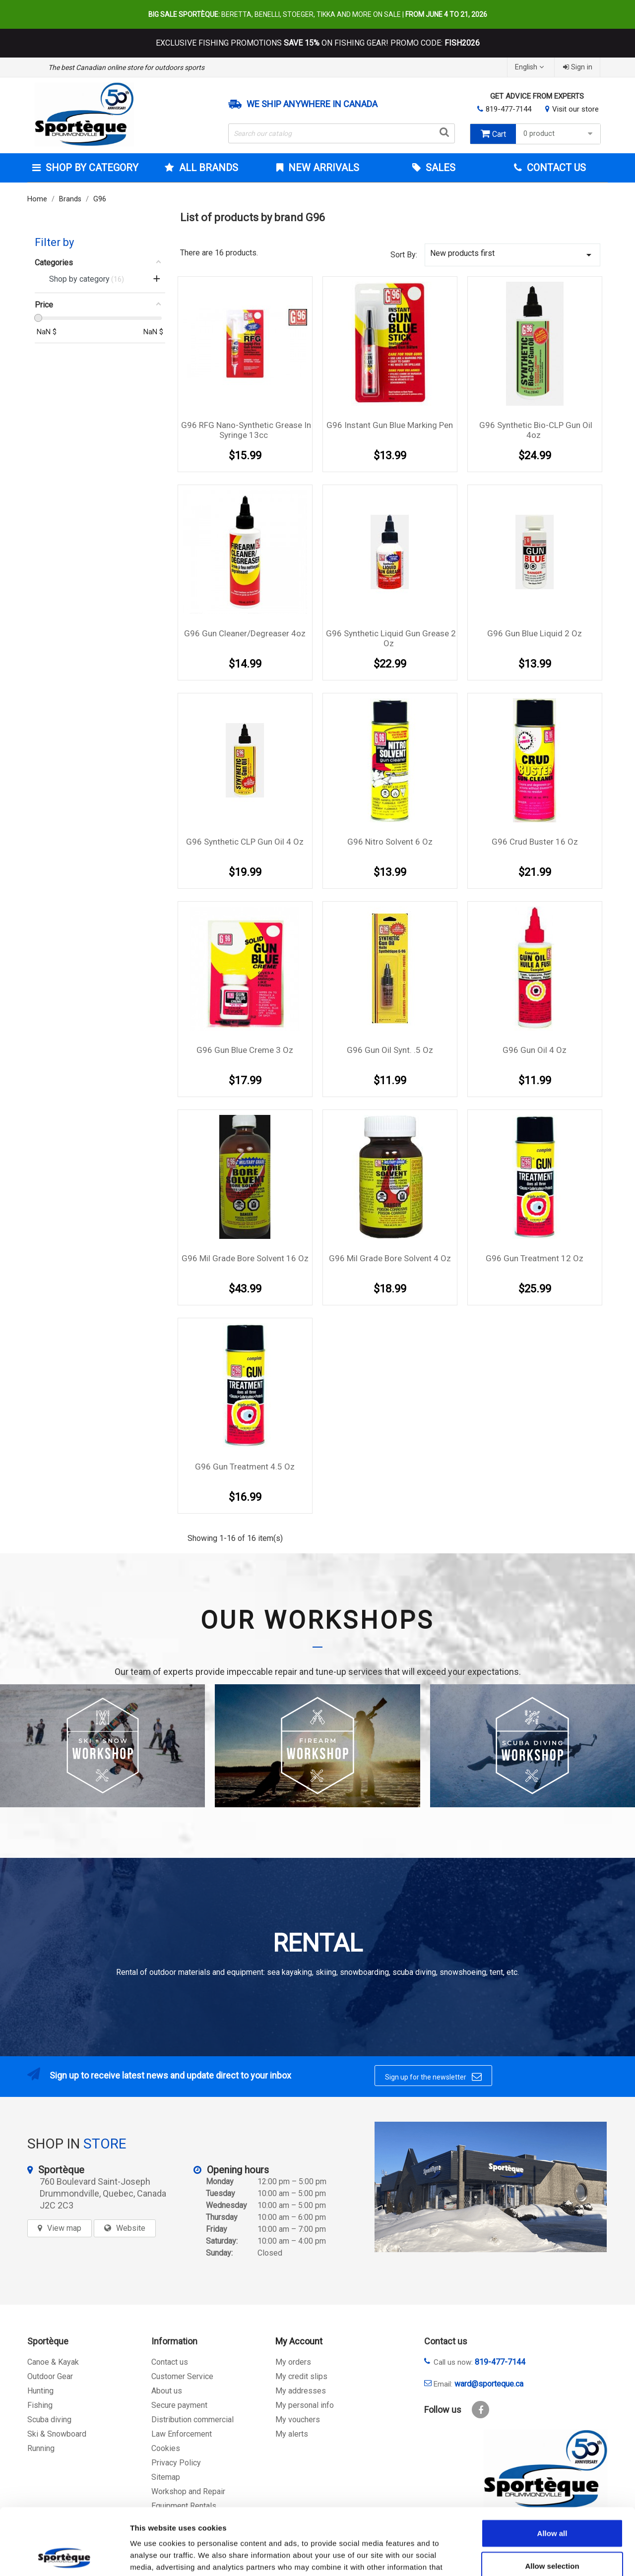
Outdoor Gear (50, 2376)
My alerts (291, 2434)
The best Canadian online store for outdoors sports (126, 67)
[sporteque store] (491, 2187)
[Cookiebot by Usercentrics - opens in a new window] (64, 2556)
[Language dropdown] (530, 67)
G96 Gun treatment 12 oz (534, 1258)
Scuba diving (49, 2419)
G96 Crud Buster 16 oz (535, 842)
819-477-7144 (508, 109)
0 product (559, 133)
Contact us (169, 2362)
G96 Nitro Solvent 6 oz (390, 842)
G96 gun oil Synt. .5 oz (390, 1050)
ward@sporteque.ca (488, 2384)
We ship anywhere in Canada (312, 104)
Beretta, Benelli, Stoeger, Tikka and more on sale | (317, 14)
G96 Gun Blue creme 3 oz (244, 1050)
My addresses (300, 2390)
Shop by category (90, 168)
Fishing (40, 2405)
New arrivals (322, 168)
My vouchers (297, 2419)
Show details (521, 2556)
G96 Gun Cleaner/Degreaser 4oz (245, 633)
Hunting (40, 2390)
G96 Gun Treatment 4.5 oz (245, 1467)
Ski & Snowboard (56, 2434)
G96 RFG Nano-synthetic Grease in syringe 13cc (246, 430)
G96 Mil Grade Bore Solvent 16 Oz (245, 1258)
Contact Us (555, 168)
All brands (207, 168)
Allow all (552, 2470)
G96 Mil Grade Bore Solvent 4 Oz (390, 1258)
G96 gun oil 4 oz (535, 1050)
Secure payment (179, 2405)
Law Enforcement (181, 2434)
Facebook (480, 2409)
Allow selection (552, 2503)
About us (166, 2390)
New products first (512, 254)
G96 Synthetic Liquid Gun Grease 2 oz (391, 638)
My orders (293, 2362)
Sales (439, 168)
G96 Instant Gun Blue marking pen (389, 425)
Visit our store (575, 109)
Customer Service (182, 2376)
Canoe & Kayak (53, 2362)
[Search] (341, 133)
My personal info (304, 2405)
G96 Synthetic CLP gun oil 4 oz (245, 842)
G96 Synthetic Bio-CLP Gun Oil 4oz (535, 430)
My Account (298, 2341)
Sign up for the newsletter (433, 2077)
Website (130, 2228)
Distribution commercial (192, 2419)
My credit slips (301, 2376)
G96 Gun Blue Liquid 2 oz (534, 633)
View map (64, 2228)
